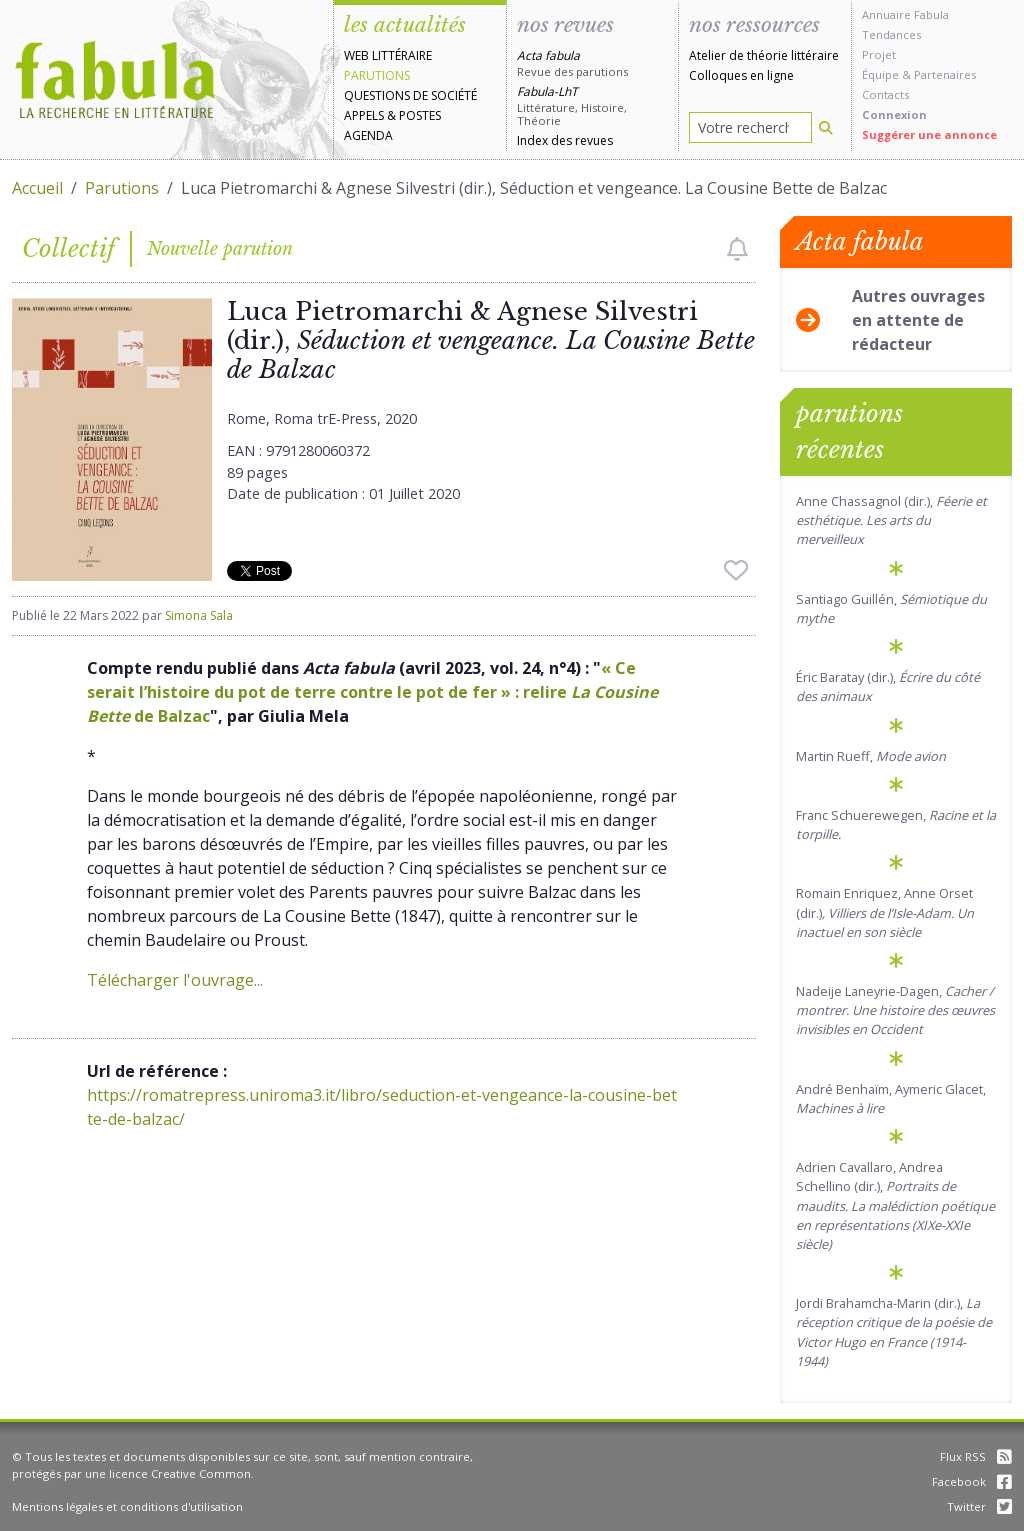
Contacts (885, 94)
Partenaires (945, 74)
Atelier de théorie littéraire (764, 55)
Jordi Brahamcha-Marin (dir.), (894, 1332)
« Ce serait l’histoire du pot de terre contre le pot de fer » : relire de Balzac (372, 692)
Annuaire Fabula (905, 14)
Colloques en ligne (741, 75)
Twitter (979, 1506)
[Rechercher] (826, 127)
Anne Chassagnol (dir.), (891, 520)
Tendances (891, 34)
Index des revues (565, 140)
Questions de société (410, 95)
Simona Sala (199, 615)
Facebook (972, 1481)
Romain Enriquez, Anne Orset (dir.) (885, 912)
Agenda (368, 135)
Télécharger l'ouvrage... (175, 980)
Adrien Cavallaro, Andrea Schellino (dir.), (895, 1205)
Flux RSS (976, 1456)
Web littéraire (388, 55)
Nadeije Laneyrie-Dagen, (895, 1010)
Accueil (37, 188)
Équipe (880, 74)
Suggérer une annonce (929, 134)
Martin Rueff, (871, 756)
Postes (420, 115)
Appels (364, 115)
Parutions (377, 75)
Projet (879, 54)
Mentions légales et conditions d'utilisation (127, 1506)
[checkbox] (737, 249)
